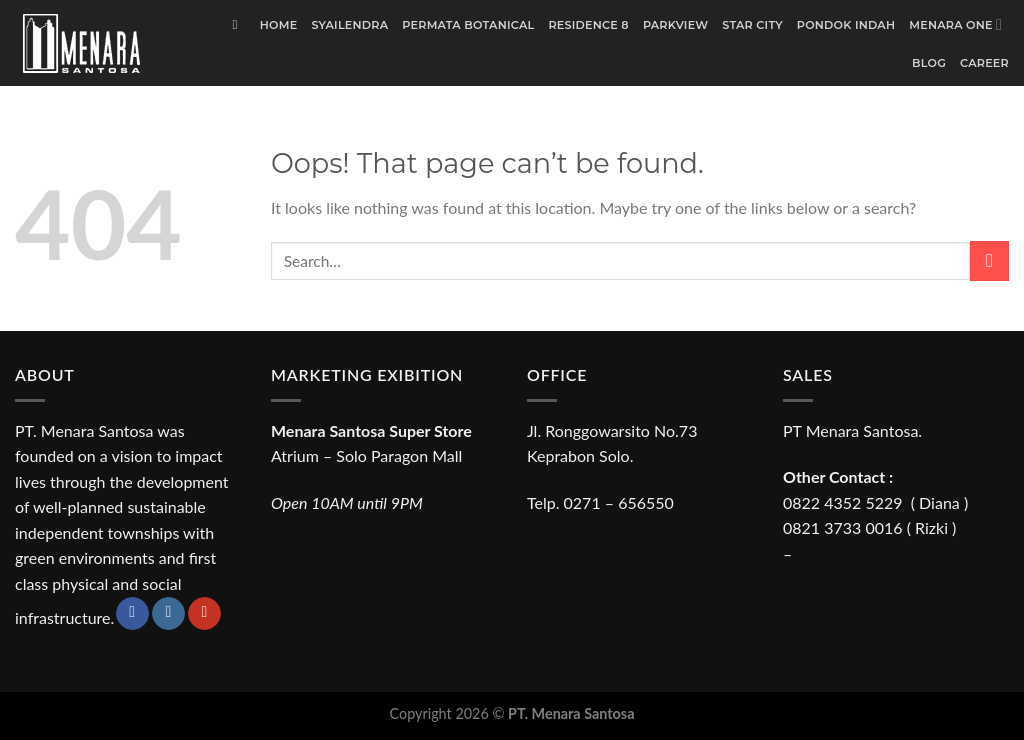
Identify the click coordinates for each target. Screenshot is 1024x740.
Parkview (675, 25)
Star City (752, 25)
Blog (929, 63)
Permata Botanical (468, 25)
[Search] (238, 25)
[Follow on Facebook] (132, 614)
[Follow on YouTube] (204, 614)
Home (279, 25)
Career (984, 63)
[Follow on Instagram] (168, 614)
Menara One (955, 24)
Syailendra (349, 25)
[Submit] (989, 260)
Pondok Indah (846, 25)
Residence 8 (588, 25)
